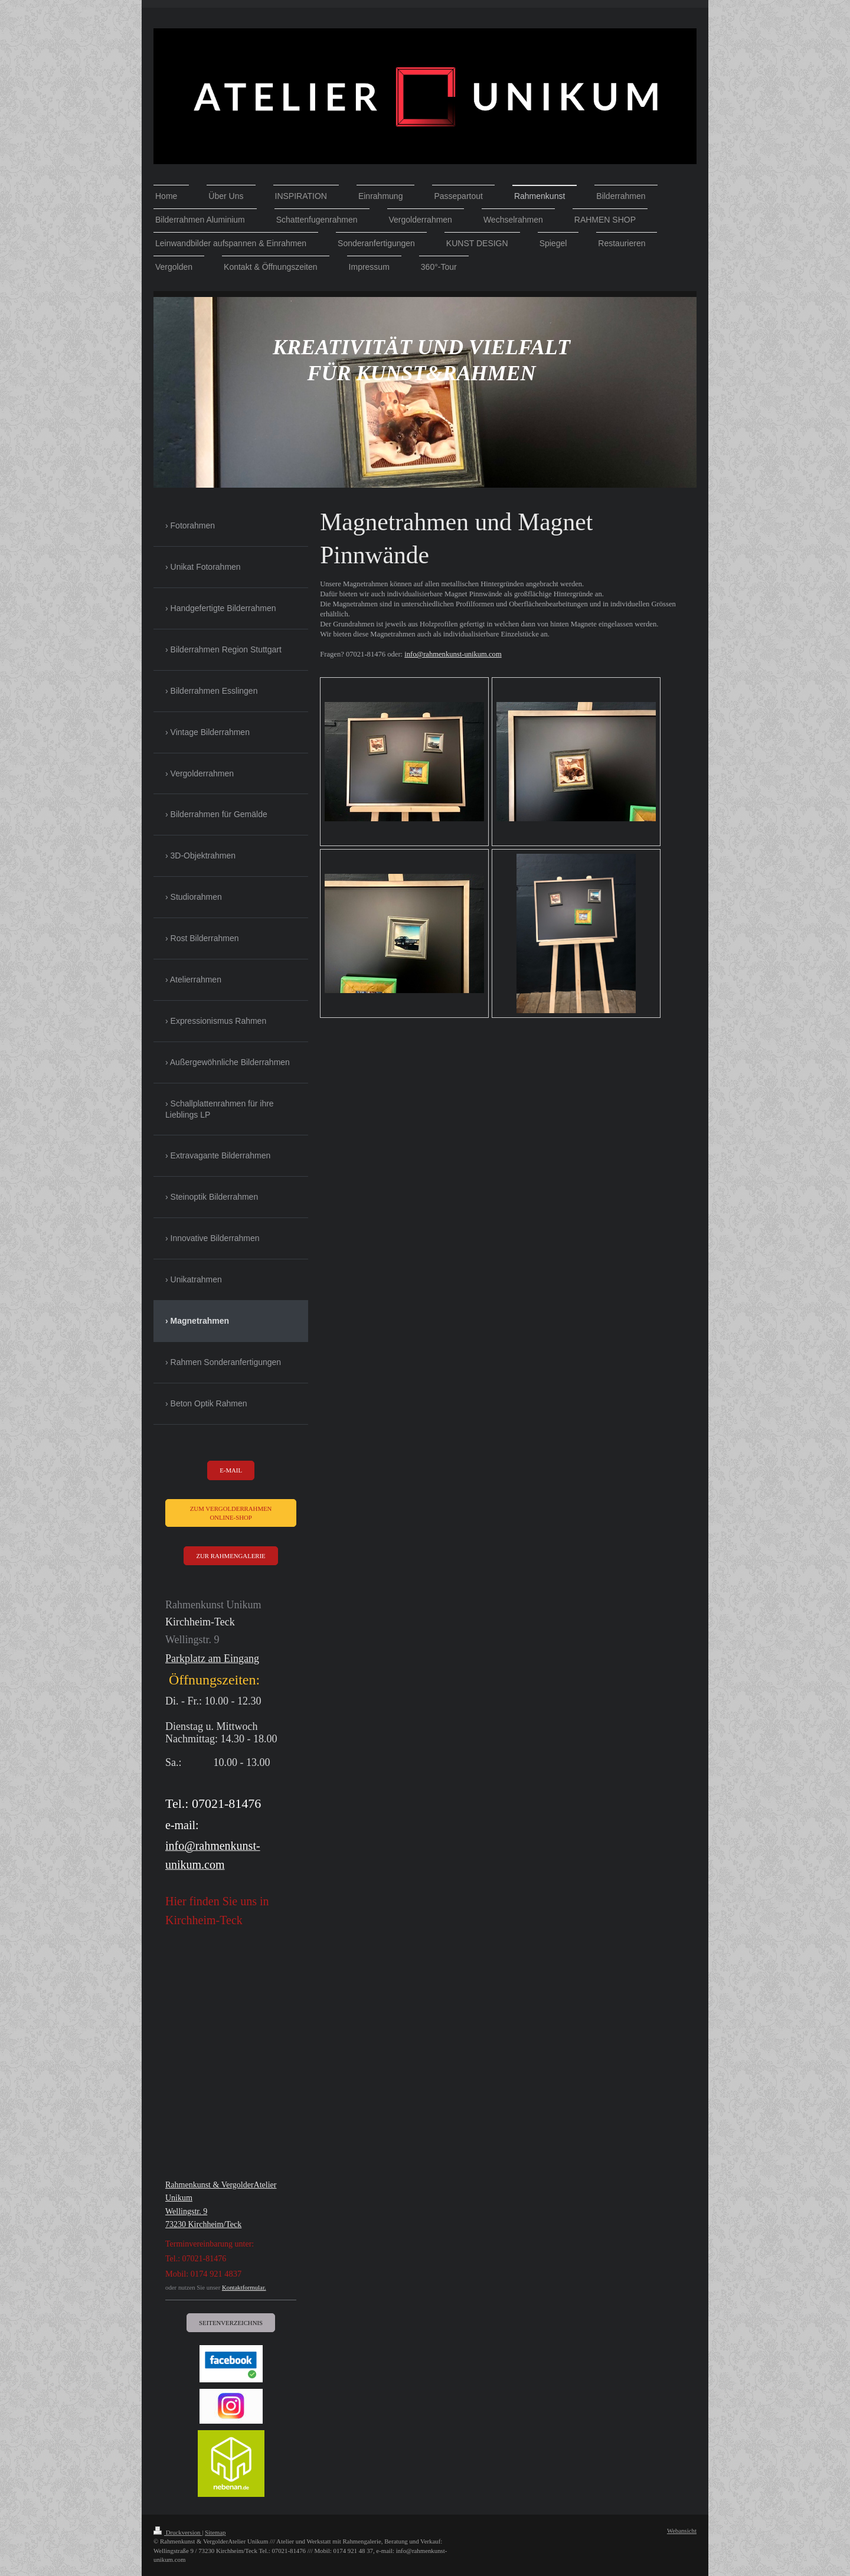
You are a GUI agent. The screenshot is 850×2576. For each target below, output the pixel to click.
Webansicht (682, 2530)
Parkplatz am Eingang (212, 1658)
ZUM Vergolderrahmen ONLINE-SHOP (231, 1513)
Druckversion (177, 2532)
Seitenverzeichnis (231, 2322)
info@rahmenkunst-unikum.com (452, 654)
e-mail (231, 1470)
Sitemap (215, 2532)
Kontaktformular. (244, 2287)
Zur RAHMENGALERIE (230, 1555)
